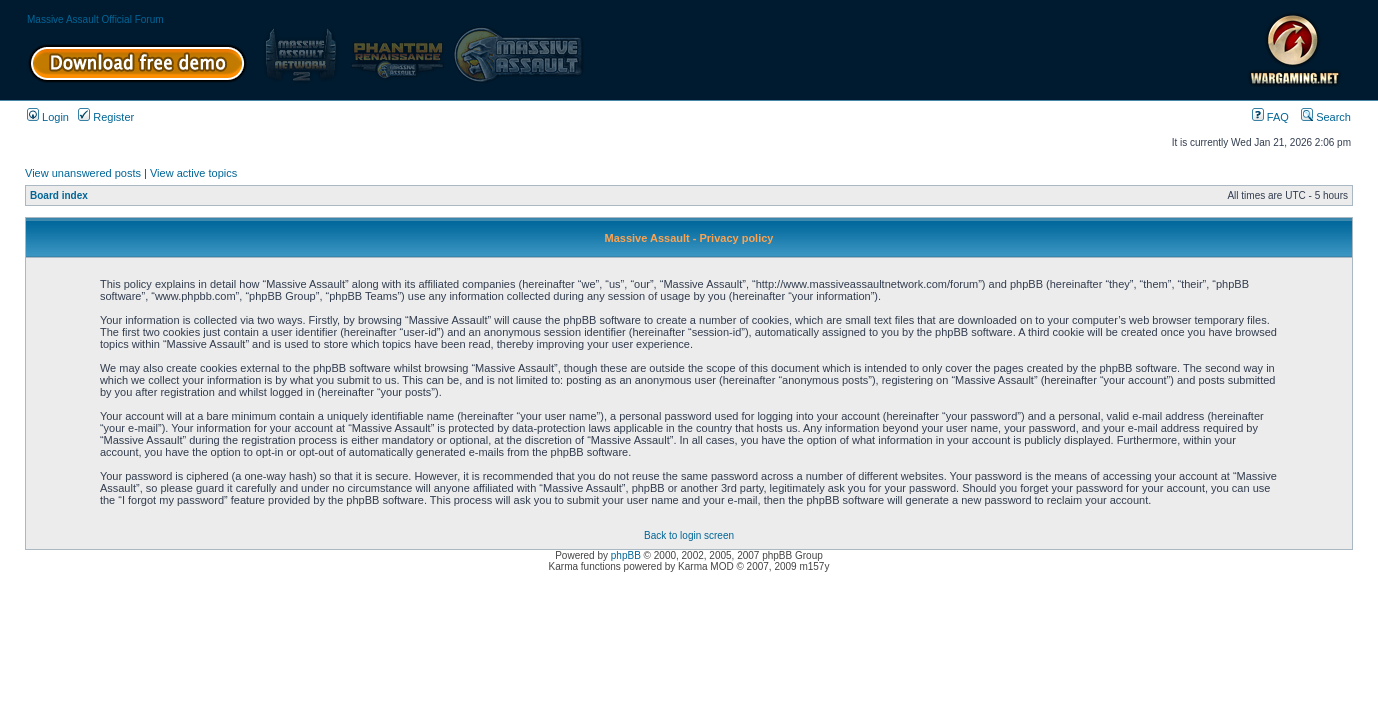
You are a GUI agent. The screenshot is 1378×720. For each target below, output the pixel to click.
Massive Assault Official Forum (95, 19)
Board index (59, 195)
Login (48, 117)
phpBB (626, 555)
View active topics (193, 173)
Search (1326, 117)
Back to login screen (689, 535)
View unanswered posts (83, 173)
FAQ (1270, 117)
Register (106, 117)
